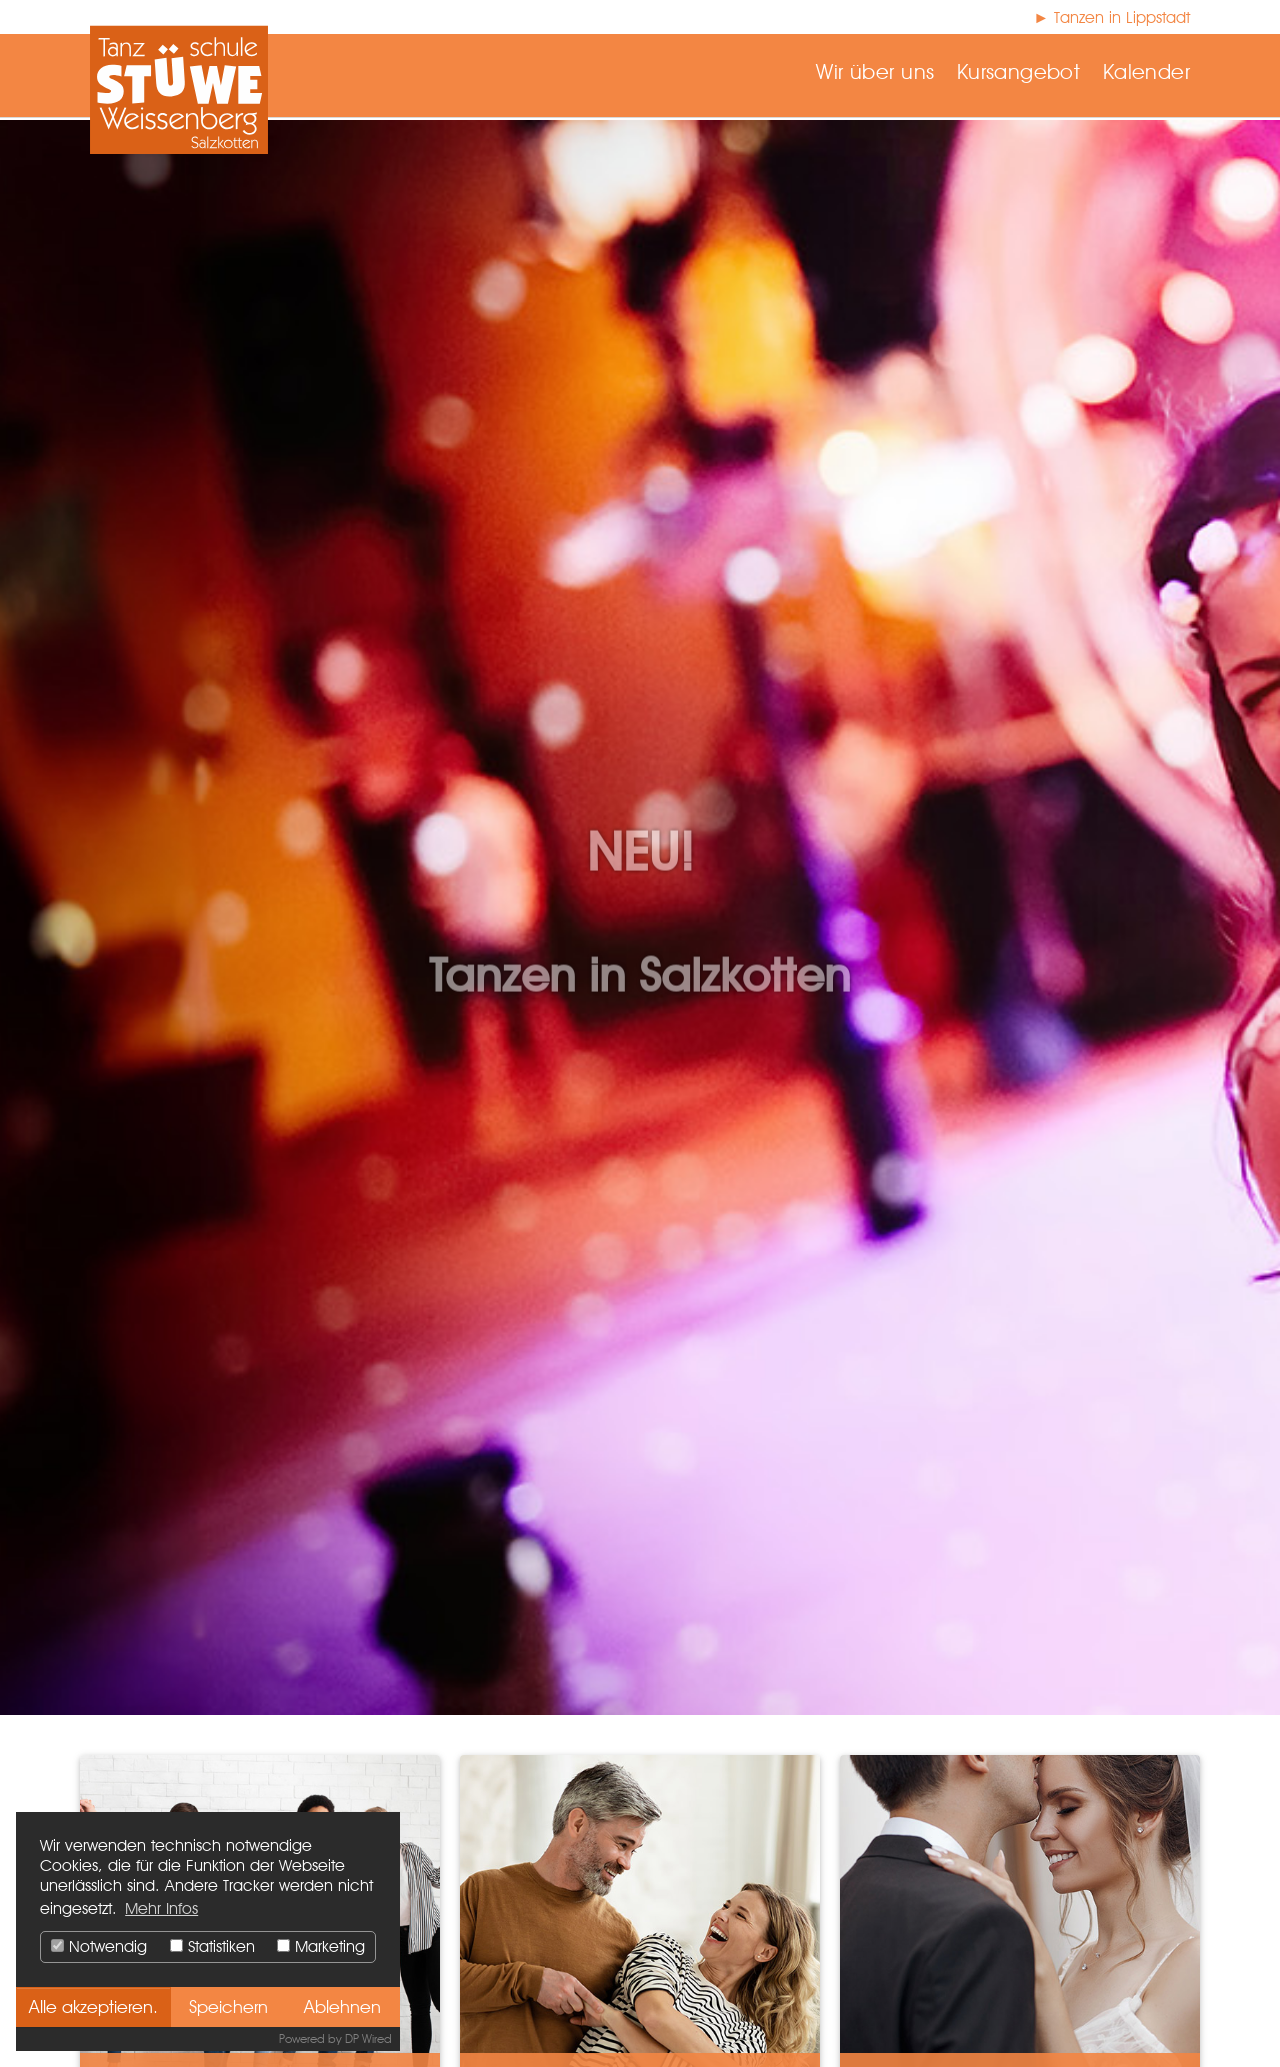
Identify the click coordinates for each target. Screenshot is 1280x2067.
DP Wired (368, 2038)
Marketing (321, 1946)
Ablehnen (342, 2006)
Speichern (228, 2006)
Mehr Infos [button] (161, 1908)
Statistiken (212, 1946)
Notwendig (99, 1946)
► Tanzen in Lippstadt (1111, 17)
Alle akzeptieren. (93, 2006)
